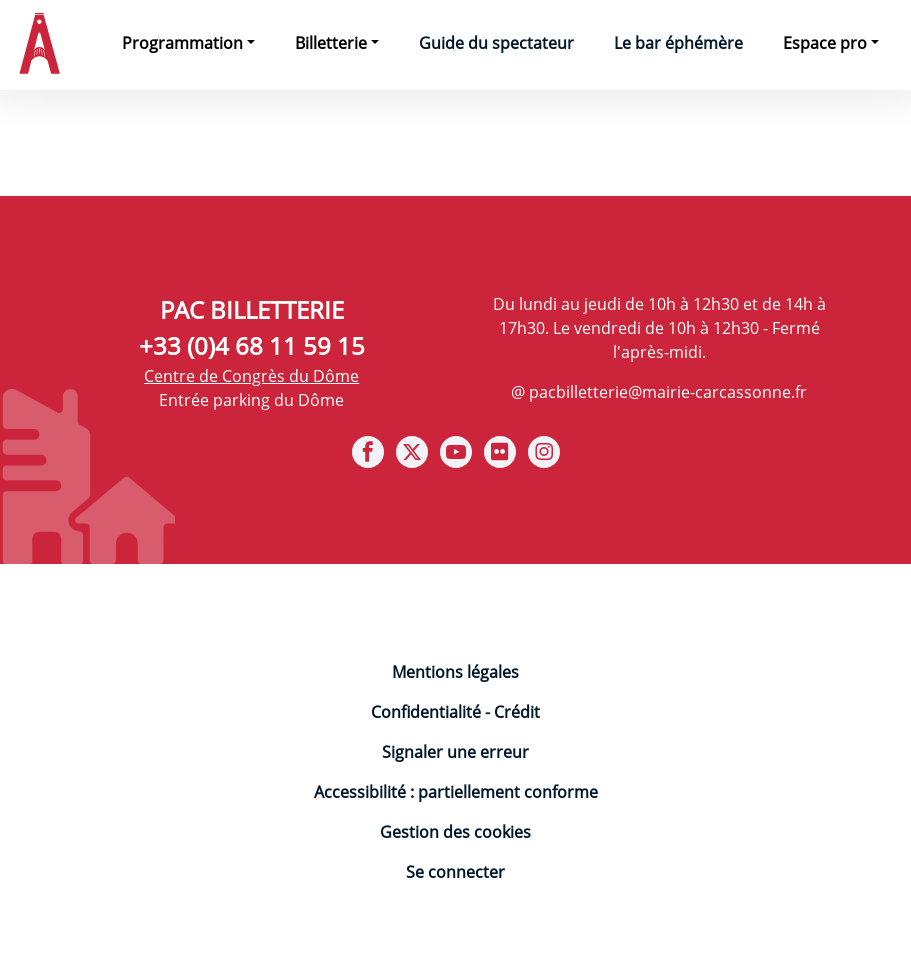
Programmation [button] (182, 43)
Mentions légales (455, 672)
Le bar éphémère (678, 43)
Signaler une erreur (455, 752)
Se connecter (455, 872)
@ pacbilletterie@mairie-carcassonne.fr (659, 392)
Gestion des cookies (455, 832)
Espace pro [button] (825, 43)
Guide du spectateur (496, 43)
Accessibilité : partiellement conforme (456, 792)
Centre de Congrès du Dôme (251, 376)
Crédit (517, 712)
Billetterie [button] (331, 43)
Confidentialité (426, 712)
